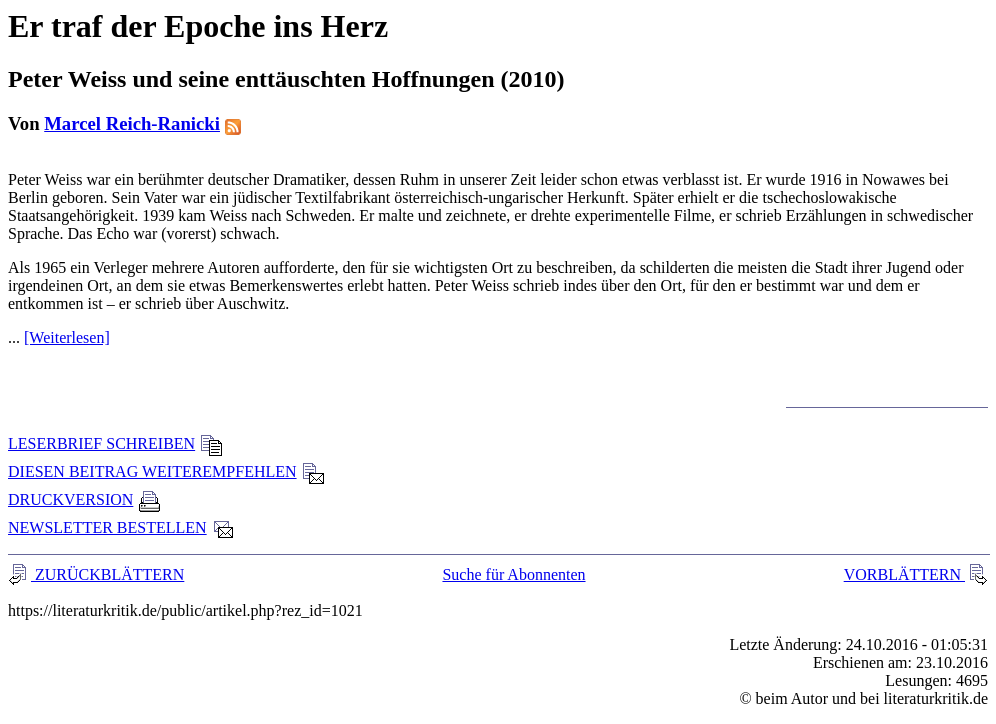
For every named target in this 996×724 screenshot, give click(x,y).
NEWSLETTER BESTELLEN (121, 527)
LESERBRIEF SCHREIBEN (115, 443)
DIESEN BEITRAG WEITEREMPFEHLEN (166, 471)
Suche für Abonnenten (513, 574)
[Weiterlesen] (67, 337)
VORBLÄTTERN (904, 574)
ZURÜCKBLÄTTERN (107, 574)
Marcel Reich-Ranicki (132, 123)
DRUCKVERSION (84, 499)
